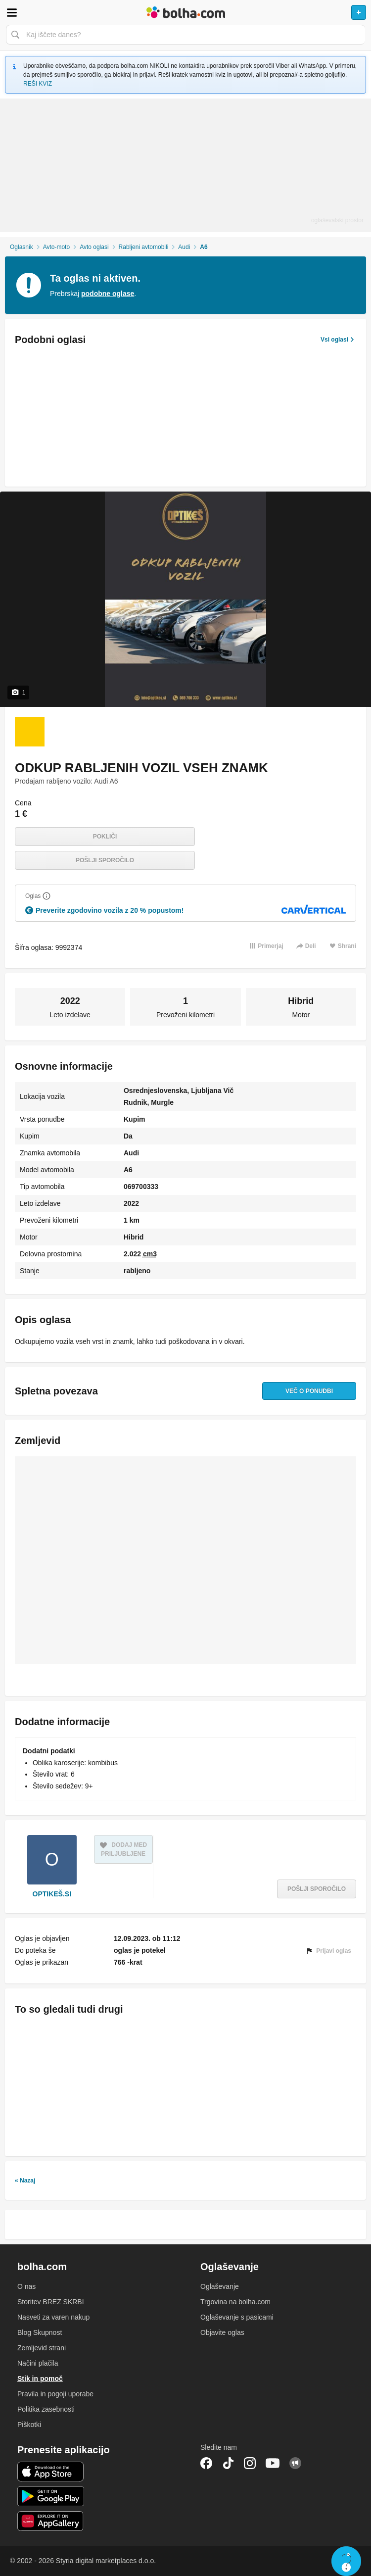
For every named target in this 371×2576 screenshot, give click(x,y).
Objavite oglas (222, 2332)
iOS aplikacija (50, 2471)
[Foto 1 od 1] (30, 731)
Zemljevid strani (41, 2348)
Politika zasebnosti (46, 2409)
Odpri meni (12, 12)
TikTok (228, 2463)
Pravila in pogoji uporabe (55, 2394)
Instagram (250, 2463)
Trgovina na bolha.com (235, 2302)
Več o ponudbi (307, 1390)
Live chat (346, 2561)
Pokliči (105, 836)
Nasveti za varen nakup (53, 2317)
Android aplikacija (50, 2496)
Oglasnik (21, 247)
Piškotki (29, 2424)
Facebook (206, 2463)
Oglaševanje (219, 2286)
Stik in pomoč (40, 2378)
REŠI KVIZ (37, 83)
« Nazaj (25, 2180)
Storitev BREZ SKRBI (50, 2302)
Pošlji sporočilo (105, 860)
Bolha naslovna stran (185, 12)
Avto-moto (56, 247)
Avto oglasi (94, 247)
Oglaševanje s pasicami (237, 2317)
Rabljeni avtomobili (144, 247)
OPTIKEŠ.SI (52, 1894)
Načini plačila (37, 2363)
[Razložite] (46, 896)
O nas (26, 2286)
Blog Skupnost (39, 2332)
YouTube (272, 2463)
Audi (184, 247)
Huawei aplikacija (50, 2521)
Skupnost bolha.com (295, 2463)
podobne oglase (107, 293)
